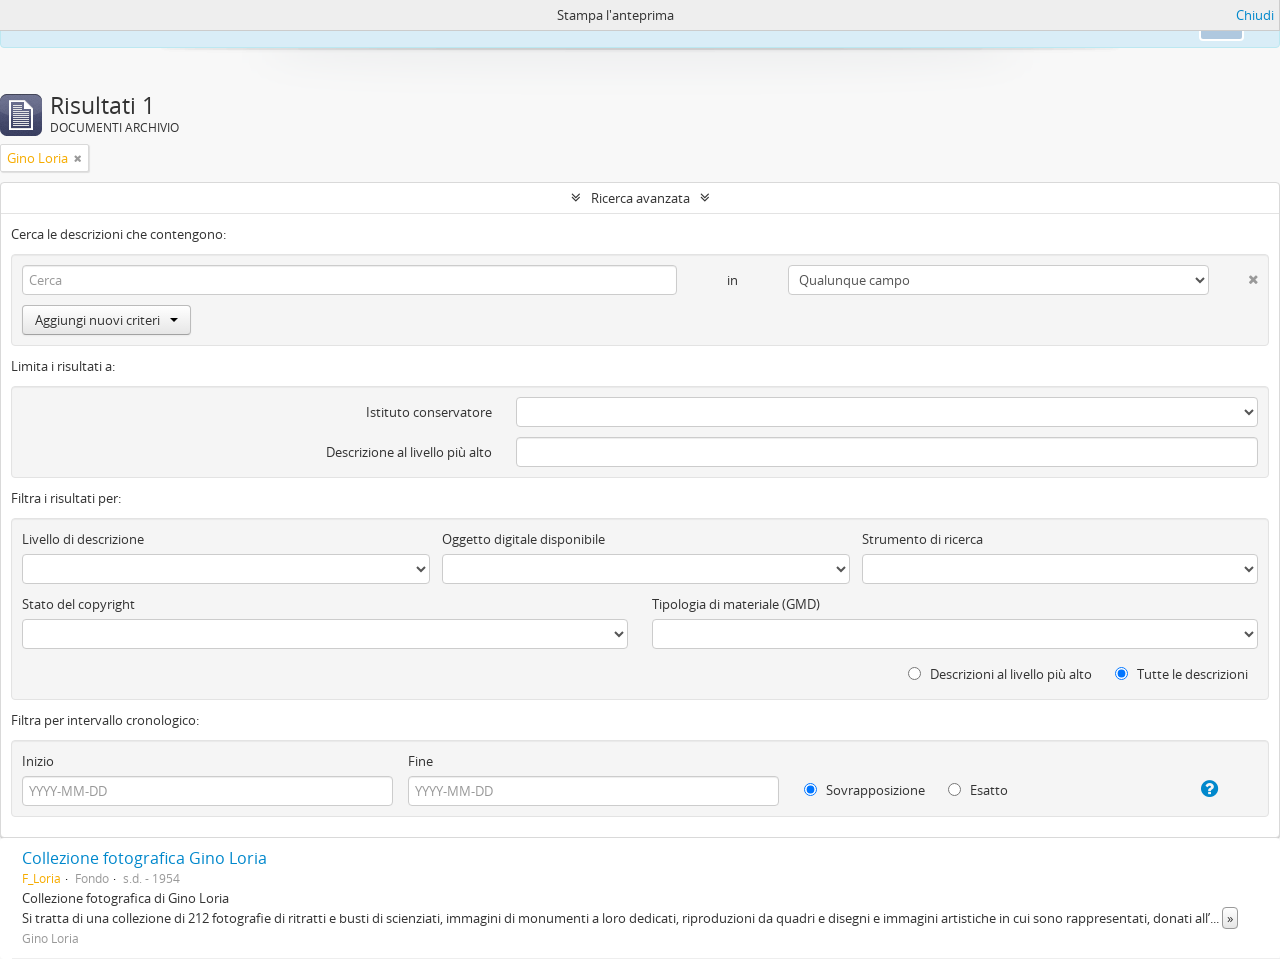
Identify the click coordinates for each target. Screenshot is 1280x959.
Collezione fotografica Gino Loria (144, 858)
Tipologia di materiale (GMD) (736, 604)
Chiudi (1255, 15)
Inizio (38, 761)
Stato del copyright (78, 604)
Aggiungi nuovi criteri (106, 320)
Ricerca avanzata (640, 198)
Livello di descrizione (83, 539)
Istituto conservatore (429, 412)
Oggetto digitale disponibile (523, 539)
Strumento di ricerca (922, 539)
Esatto (978, 790)
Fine (420, 761)
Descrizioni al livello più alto (1000, 674)
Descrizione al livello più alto (409, 452)
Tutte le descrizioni (1181, 674)
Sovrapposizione (864, 790)
